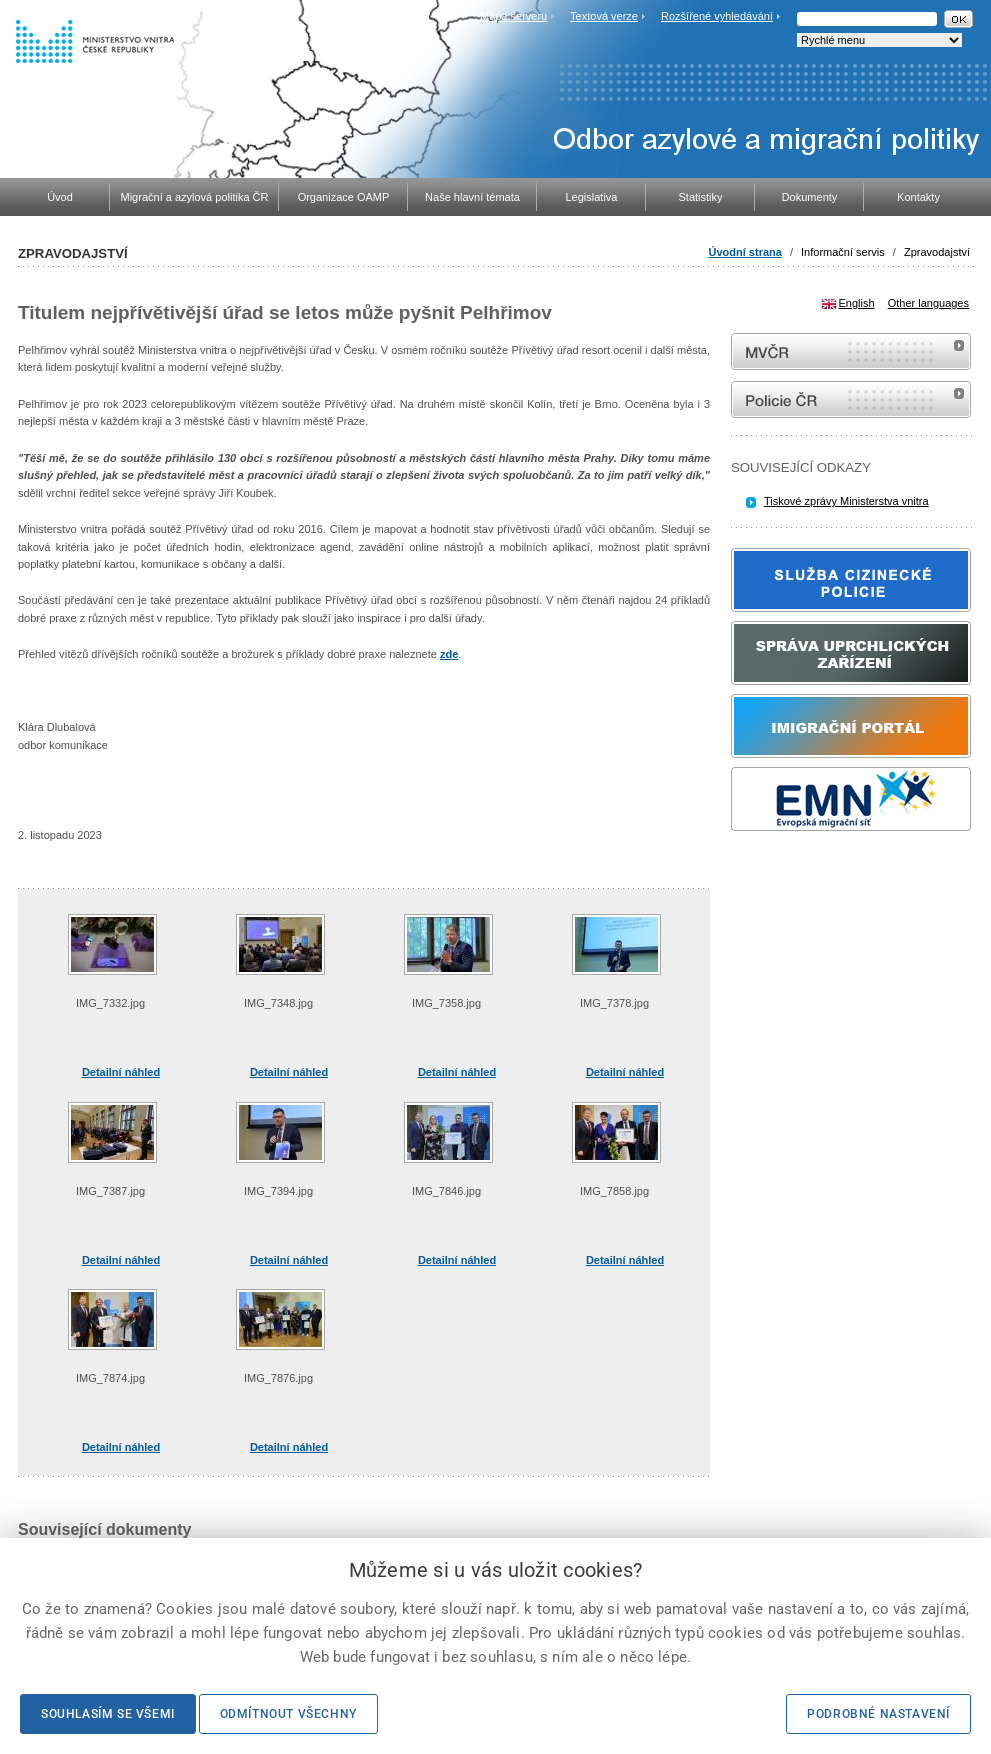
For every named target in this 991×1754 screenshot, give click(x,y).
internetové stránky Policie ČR (851, 399)
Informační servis (843, 252)
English (857, 303)
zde (449, 654)
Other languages (928, 303)
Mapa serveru (513, 16)
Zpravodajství (937, 252)
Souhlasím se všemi (108, 1714)
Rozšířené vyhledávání (717, 16)
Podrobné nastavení (878, 1714)
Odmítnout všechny (288, 1714)
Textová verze (604, 16)
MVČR (851, 351)
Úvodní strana (745, 252)
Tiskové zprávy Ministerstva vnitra (846, 501)
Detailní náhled (121, 1072)
